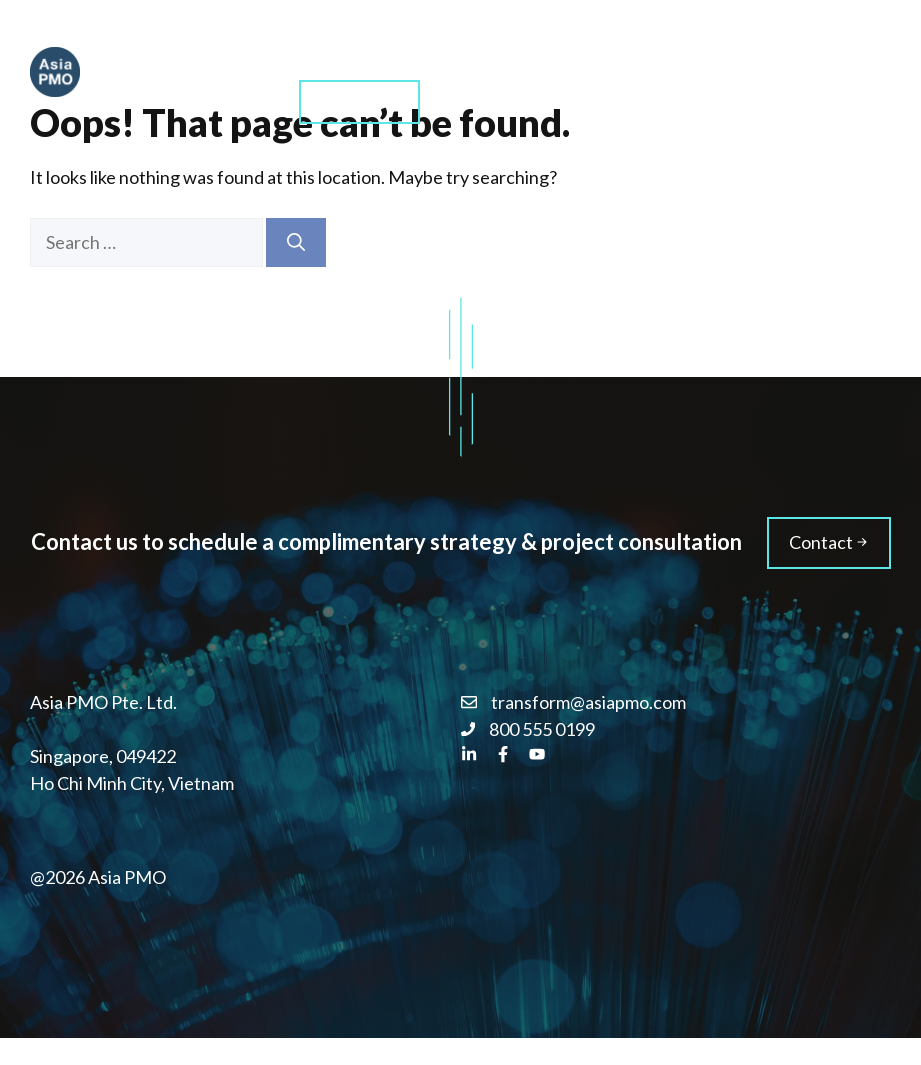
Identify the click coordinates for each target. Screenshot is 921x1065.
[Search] (296, 242)
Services (423, 49)
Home (321, 49)
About (635, 49)
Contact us (359, 100)
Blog (724, 49)
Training (533, 49)
